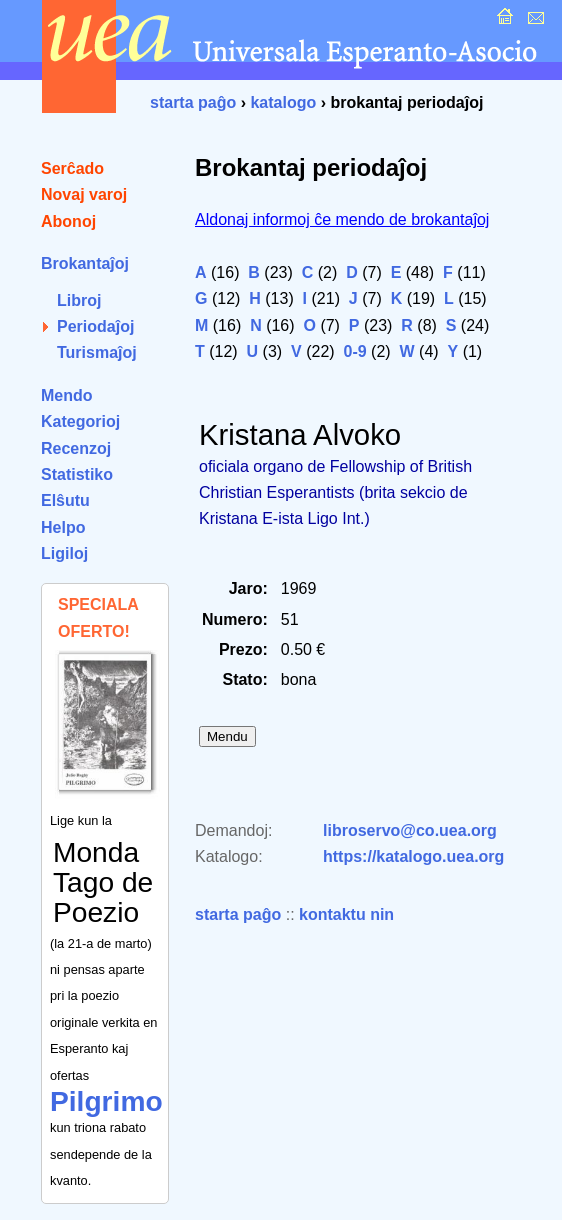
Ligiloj (64, 553)
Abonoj (68, 221)
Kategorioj (80, 421)
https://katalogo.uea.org (413, 856)
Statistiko (77, 474)
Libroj (79, 300)
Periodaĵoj (95, 326)
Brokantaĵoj (85, 263)
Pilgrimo (106, 1101)
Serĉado (72, 168)
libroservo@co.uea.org (410, 830)
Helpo (63, 527)
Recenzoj (76, 448)
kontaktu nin (346, 914)
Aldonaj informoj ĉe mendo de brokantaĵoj (342, 219)
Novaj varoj (84, 194)
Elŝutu (65, 500)
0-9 (355, 351)
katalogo (283, 102)
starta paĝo (193, 102)
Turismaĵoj (97, 352)
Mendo (67, 395)
